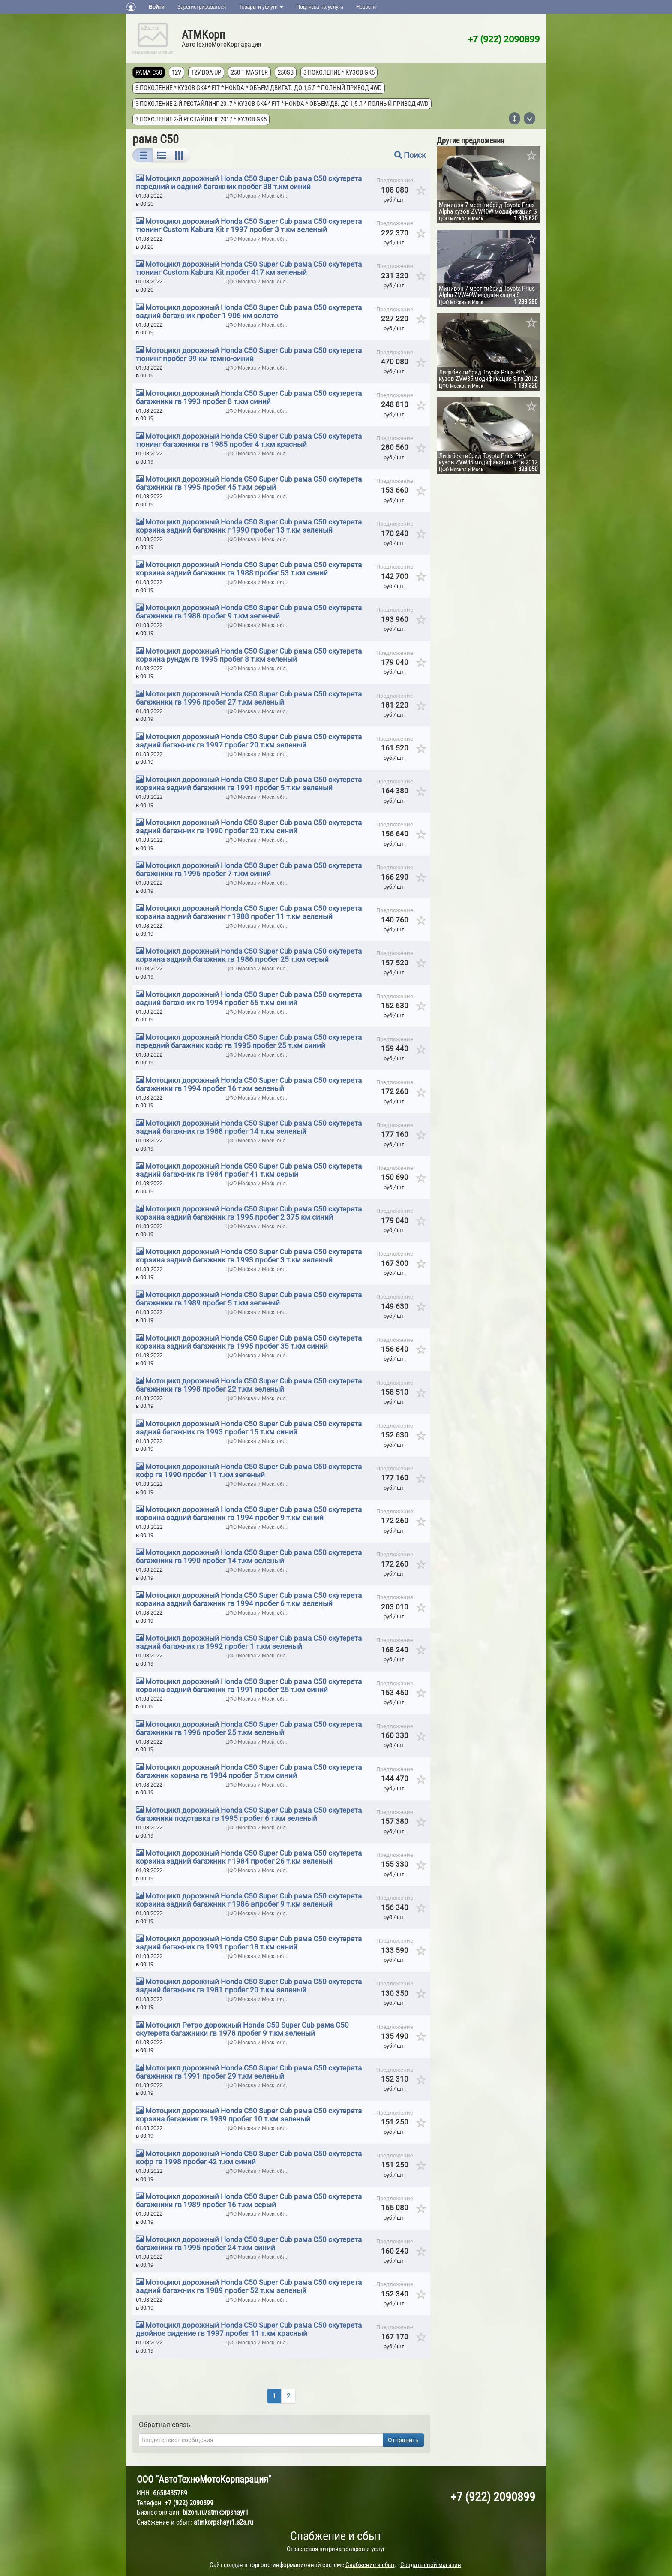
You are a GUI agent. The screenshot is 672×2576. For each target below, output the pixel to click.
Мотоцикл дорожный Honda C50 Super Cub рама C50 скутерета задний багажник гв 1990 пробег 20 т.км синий (249, 826)
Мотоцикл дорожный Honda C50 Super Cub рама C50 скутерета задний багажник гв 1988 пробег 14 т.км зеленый (249, 1127)
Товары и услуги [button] (261, 7)
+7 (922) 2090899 (504, 38)
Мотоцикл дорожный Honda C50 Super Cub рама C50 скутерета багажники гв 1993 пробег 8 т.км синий (249, 397)
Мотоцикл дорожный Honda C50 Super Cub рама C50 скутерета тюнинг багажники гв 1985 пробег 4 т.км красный (249, 440)
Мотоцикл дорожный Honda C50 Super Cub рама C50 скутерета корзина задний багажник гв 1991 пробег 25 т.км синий (249, 1685)
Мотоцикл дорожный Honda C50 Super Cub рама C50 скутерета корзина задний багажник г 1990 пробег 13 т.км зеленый (249, 526)
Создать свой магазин (430, 2565)
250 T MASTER (249, 72)
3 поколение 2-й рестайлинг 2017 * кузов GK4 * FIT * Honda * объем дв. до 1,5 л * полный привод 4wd (282, 104)
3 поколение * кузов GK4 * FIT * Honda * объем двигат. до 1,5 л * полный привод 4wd (258, 88)
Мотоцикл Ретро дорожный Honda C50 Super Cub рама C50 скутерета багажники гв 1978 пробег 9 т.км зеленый (242, 2029)
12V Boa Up (206, 72)
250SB (286, 72)
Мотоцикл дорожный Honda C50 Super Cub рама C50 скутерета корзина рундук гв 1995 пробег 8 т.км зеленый (249, 655)
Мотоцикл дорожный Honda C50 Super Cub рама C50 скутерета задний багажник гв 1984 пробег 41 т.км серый (249, 1170)
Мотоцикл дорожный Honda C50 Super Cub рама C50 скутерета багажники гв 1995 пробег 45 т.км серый (249, 483)
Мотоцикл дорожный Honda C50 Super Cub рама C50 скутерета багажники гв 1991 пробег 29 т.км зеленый (249, 2072)
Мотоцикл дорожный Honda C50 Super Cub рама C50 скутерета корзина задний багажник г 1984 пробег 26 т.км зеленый (249, 1857)
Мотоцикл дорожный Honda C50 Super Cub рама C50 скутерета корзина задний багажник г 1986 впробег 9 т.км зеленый (249, 1900)
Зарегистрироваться (201, 7)
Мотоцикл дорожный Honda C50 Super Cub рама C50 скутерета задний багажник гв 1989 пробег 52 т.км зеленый (249, 2286)
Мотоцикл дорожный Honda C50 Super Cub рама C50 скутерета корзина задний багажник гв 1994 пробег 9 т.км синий (249, 1513)
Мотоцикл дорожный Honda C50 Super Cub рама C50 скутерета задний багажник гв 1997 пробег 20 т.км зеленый (249, 740)
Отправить (403, 2440)
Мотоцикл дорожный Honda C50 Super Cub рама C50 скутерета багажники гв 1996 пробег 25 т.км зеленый (249, 1728)
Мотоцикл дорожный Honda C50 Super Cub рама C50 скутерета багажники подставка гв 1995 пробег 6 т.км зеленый (249, 1814)
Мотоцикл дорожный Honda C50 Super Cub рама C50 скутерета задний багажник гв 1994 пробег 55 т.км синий (249, 998)
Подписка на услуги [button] (319, 7)
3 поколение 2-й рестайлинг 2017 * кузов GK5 (201, 119)
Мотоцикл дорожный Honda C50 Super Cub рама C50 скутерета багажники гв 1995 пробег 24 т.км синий (249, 2243)
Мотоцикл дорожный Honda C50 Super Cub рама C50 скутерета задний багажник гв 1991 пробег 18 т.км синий (249, 1942)
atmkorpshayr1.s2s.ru (223, 2522)
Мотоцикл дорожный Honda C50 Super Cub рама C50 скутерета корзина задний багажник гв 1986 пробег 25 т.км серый (249, 955)
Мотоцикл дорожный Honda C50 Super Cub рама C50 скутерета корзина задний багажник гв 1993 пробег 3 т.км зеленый (249, 1255)
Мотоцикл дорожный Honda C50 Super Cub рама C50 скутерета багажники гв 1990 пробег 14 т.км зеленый (249, 1556)
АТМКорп (203, 34)
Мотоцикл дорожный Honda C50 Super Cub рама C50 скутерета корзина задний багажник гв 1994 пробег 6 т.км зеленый (249, 1599)
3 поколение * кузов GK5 (339, 72)
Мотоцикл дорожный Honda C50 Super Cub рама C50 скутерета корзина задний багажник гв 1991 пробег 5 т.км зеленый (249, 783)
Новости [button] (366, 7)
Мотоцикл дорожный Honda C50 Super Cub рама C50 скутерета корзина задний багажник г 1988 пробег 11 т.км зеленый (249, 912)
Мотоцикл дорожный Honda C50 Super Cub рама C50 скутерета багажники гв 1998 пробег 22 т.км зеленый (249, 1385)
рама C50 (148, 72)
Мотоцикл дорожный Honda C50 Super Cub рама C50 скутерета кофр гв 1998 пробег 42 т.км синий (249, 2157)
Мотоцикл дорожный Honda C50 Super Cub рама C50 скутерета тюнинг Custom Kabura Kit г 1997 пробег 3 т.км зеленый (249, 225)
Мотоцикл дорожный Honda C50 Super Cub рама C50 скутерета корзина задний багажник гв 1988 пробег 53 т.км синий (249, 568)
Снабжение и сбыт (336, 2536)
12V (176, 72)
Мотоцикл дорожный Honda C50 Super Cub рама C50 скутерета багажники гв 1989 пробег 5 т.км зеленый (249, 1298)
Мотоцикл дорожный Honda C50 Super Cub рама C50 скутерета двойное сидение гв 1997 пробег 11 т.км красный (249, 2329)
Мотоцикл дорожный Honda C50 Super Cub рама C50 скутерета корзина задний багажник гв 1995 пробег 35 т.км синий (249, 1342)
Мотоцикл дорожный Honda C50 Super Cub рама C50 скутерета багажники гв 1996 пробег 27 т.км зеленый (249, 698)
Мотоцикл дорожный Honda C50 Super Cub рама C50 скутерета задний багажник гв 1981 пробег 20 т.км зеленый (249, 1985)
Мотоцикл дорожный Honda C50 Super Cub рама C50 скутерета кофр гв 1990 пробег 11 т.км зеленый (249, 1470)
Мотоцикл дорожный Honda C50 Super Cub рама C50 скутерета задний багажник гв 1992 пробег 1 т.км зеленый (249, 1642)
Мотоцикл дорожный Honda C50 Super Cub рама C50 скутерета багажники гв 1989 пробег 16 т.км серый (249, 2200)
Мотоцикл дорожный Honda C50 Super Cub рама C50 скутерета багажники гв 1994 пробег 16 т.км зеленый (249, 1084)
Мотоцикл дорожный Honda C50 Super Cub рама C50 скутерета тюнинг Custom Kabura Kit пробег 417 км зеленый (249, 268)
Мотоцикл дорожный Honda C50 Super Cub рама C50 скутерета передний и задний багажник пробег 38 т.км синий (249, 182)
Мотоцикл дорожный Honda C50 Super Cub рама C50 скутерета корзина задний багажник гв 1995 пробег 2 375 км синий (249, 1213)
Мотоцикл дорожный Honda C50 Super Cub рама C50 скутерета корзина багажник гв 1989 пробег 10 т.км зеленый (249, 2114)
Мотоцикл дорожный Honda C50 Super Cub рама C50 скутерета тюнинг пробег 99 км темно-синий (249, 354)
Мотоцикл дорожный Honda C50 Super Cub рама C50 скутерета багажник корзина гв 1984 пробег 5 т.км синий (249, 1771)
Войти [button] (157, 7)
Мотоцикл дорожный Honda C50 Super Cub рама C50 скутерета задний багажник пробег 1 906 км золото (249, 311)
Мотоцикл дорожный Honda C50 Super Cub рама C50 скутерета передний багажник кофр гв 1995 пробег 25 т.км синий (249, 1041)
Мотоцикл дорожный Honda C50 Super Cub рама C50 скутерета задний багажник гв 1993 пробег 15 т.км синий (249, 1427)
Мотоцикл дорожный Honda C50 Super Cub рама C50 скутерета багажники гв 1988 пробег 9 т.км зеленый (249, 611)
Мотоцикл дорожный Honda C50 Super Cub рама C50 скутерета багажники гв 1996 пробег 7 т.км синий (249, 869)
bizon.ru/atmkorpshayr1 (216, 2512)
